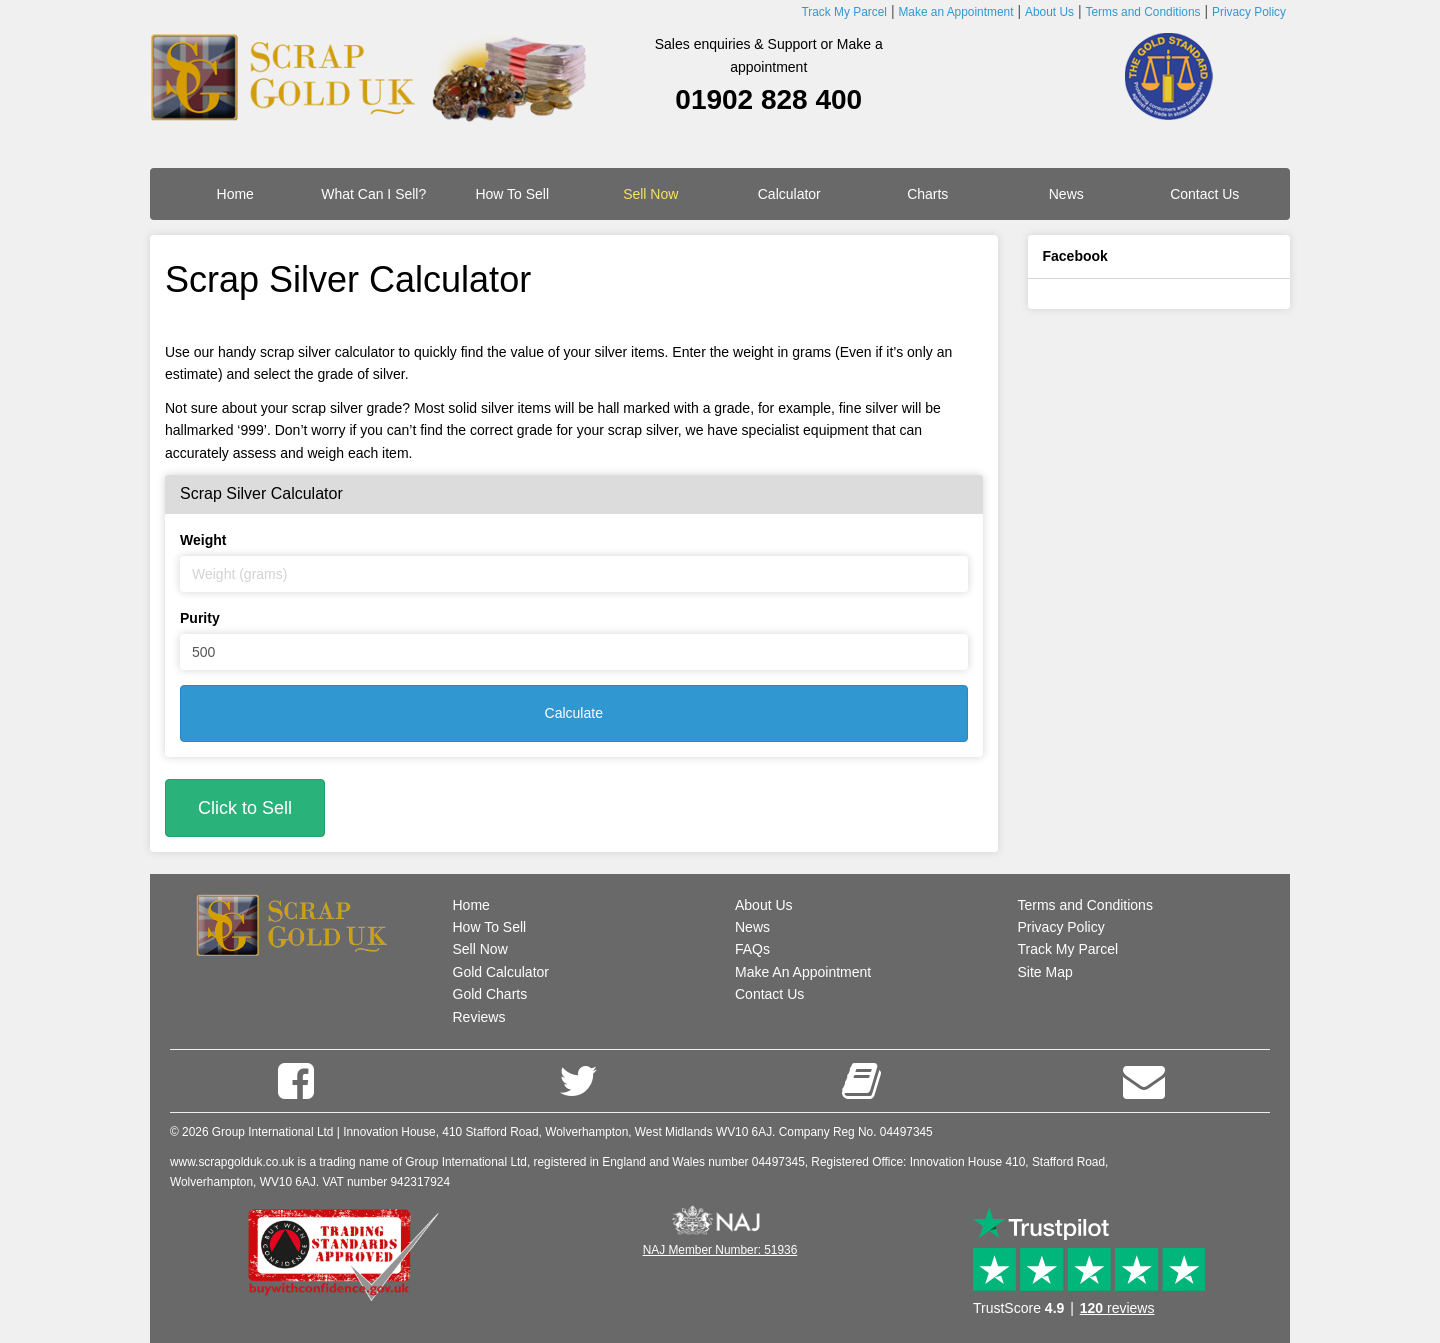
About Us (764, 905)
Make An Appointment (803, 972)
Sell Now (480, 949)
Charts (927, 194)
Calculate (574, 713)
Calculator (789, 194)
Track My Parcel (1068, 949)
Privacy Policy (1061, 927)
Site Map (1045, 972)
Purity (200, 618)
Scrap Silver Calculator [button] (261, 493)
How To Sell (512, 194)
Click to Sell (245, 808)
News (1066, 194)
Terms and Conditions (1085, 905)
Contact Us (1204, 194)
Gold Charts (490, 994)
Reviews (479, 1017)
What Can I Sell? (373, 194)
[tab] (574, 494)
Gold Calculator (501, 972)
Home (235, 194)
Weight (203, 540)
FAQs (752, 949)
